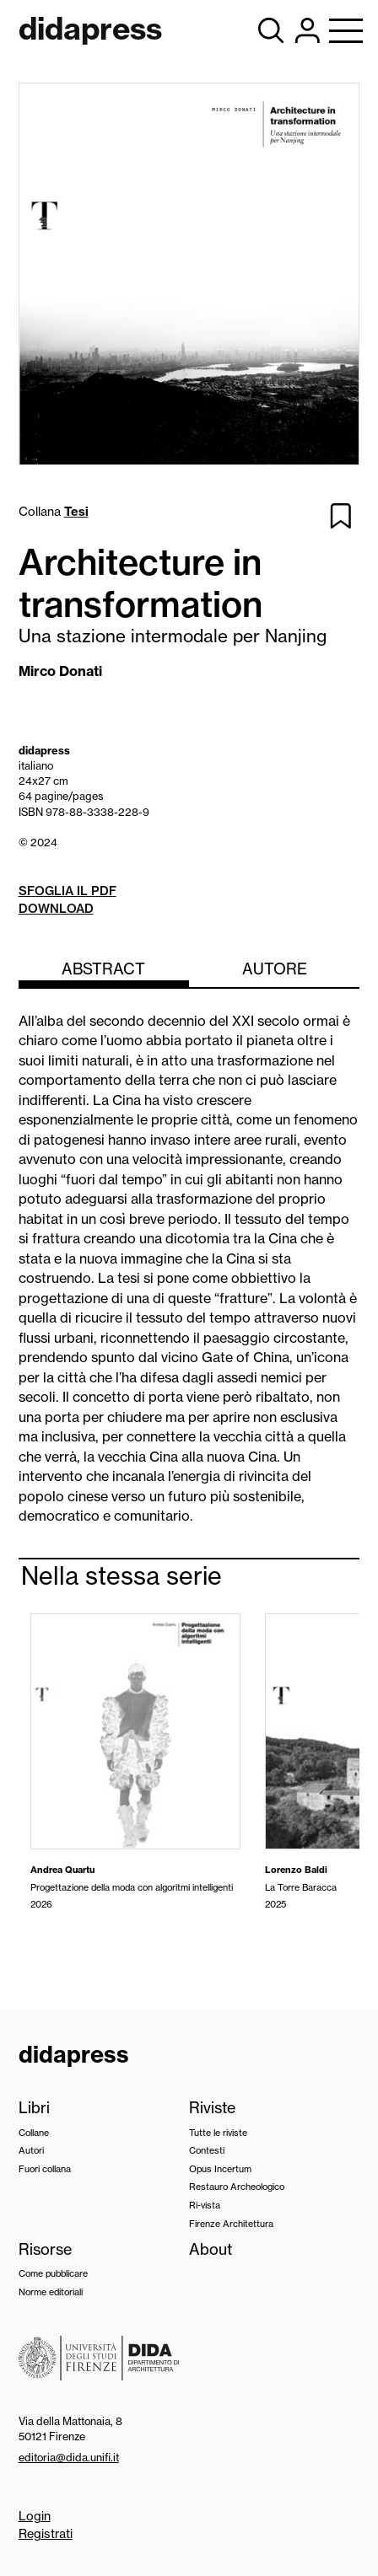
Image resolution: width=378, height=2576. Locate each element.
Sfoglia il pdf (67, 891)
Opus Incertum (220, 2169)
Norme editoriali (51, 2292)
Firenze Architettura (231, 2224)
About (210, 2249)
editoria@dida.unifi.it (69, 2457)
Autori (31, 2150)
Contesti (206, 2150)
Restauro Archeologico (236, 2186)
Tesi (76, 511)
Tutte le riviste (218, 2133)
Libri (34, 2107)
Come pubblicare (53, 2273)
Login (35, 2516)
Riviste (212, 2107)
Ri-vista (204, 2205)
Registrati (46, 2533)
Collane (34, 2133)
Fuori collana (45, 2169)
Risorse (45, 2249)
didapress (74, 2054)
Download (56, 908)
